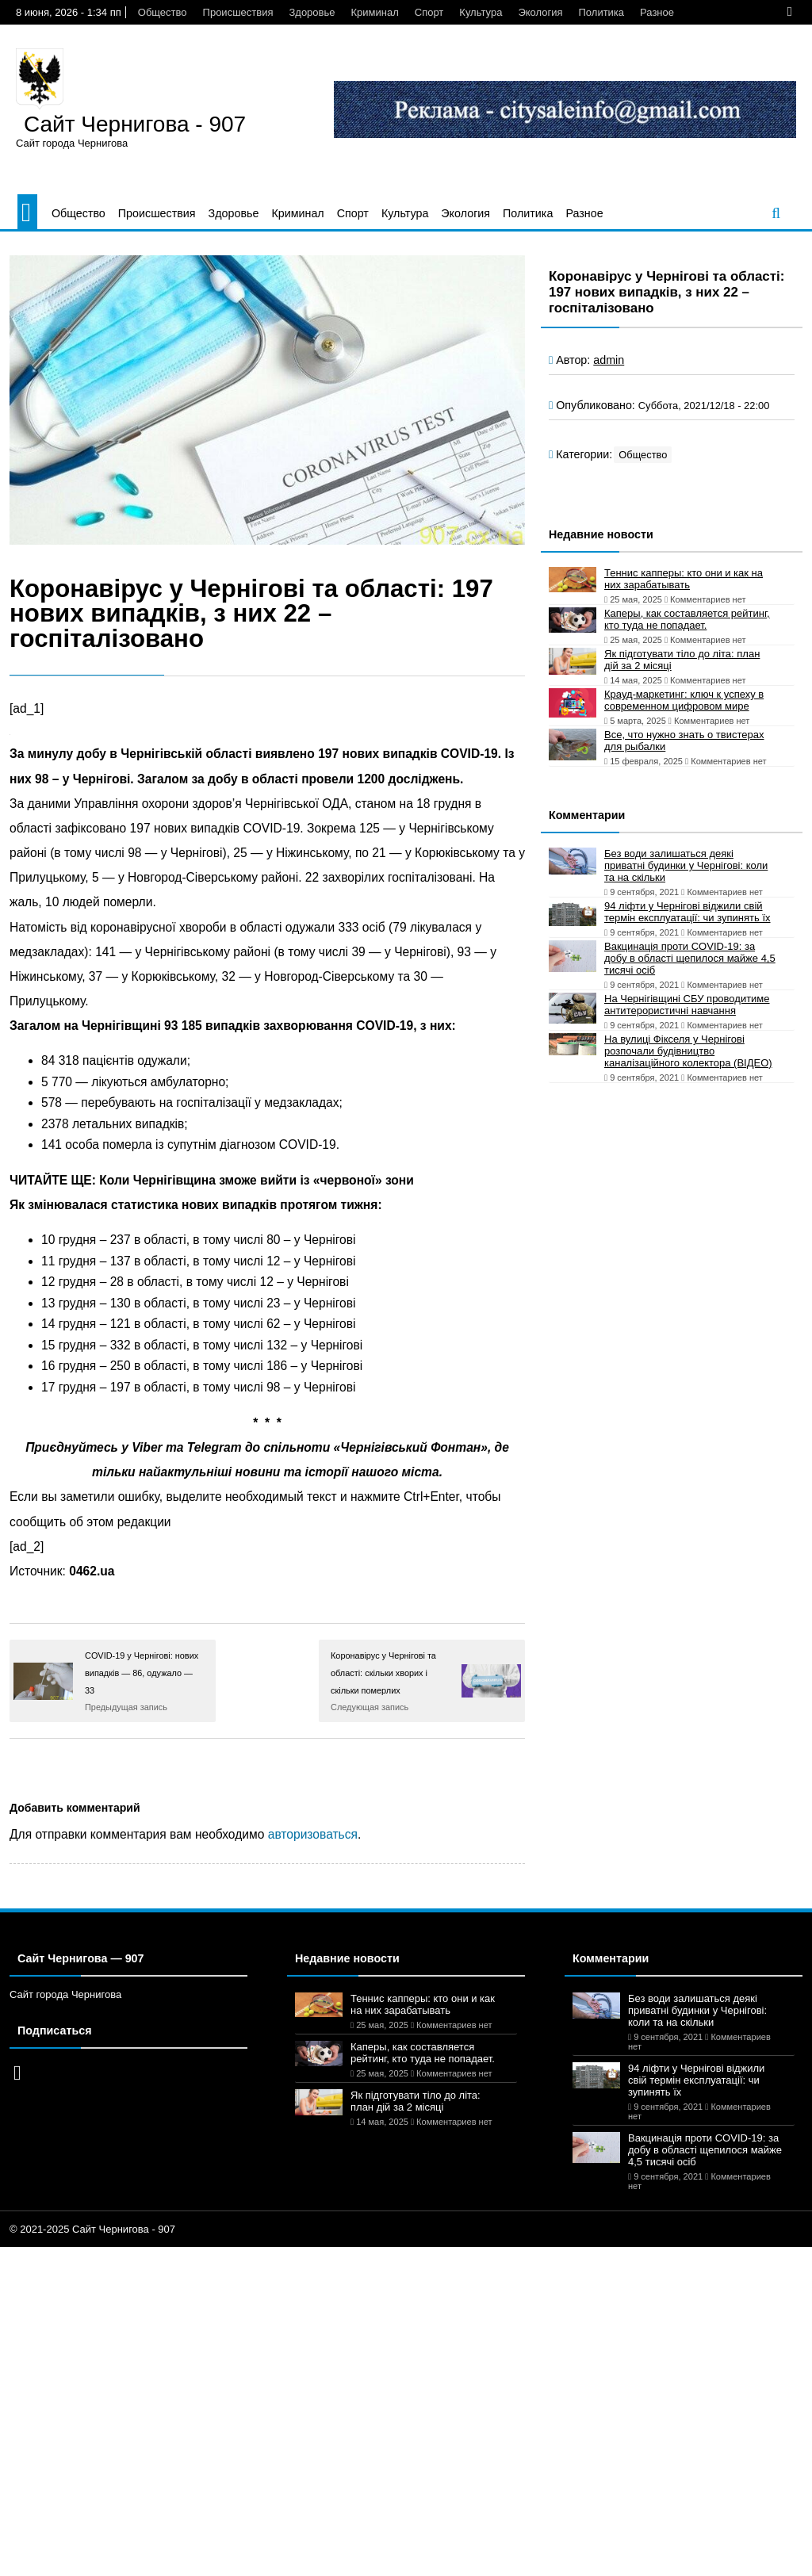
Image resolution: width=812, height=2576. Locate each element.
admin (608, 360)
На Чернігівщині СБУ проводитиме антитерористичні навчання (687, 1004)
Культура (480, 12)
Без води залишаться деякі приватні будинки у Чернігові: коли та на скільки (686, 865)
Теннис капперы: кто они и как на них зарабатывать (683, 579)
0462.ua (91, 1571)
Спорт (429, 12)
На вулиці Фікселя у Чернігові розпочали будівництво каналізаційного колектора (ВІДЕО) (688, 1051)
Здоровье (312, 12)
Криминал (375, 12)
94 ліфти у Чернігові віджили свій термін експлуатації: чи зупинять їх (687, 912)
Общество (162, 12)
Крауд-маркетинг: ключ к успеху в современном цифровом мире (684, 700)
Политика (602, 12)
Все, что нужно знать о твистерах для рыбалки (684, 740)
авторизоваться (313, 1834)
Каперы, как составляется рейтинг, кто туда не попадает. (687, 619)
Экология (540, 12)
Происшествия (238, 12)
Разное (657, 12)
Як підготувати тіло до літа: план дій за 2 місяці (682, 660)
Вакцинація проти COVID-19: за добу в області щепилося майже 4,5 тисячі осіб (690, 958)
